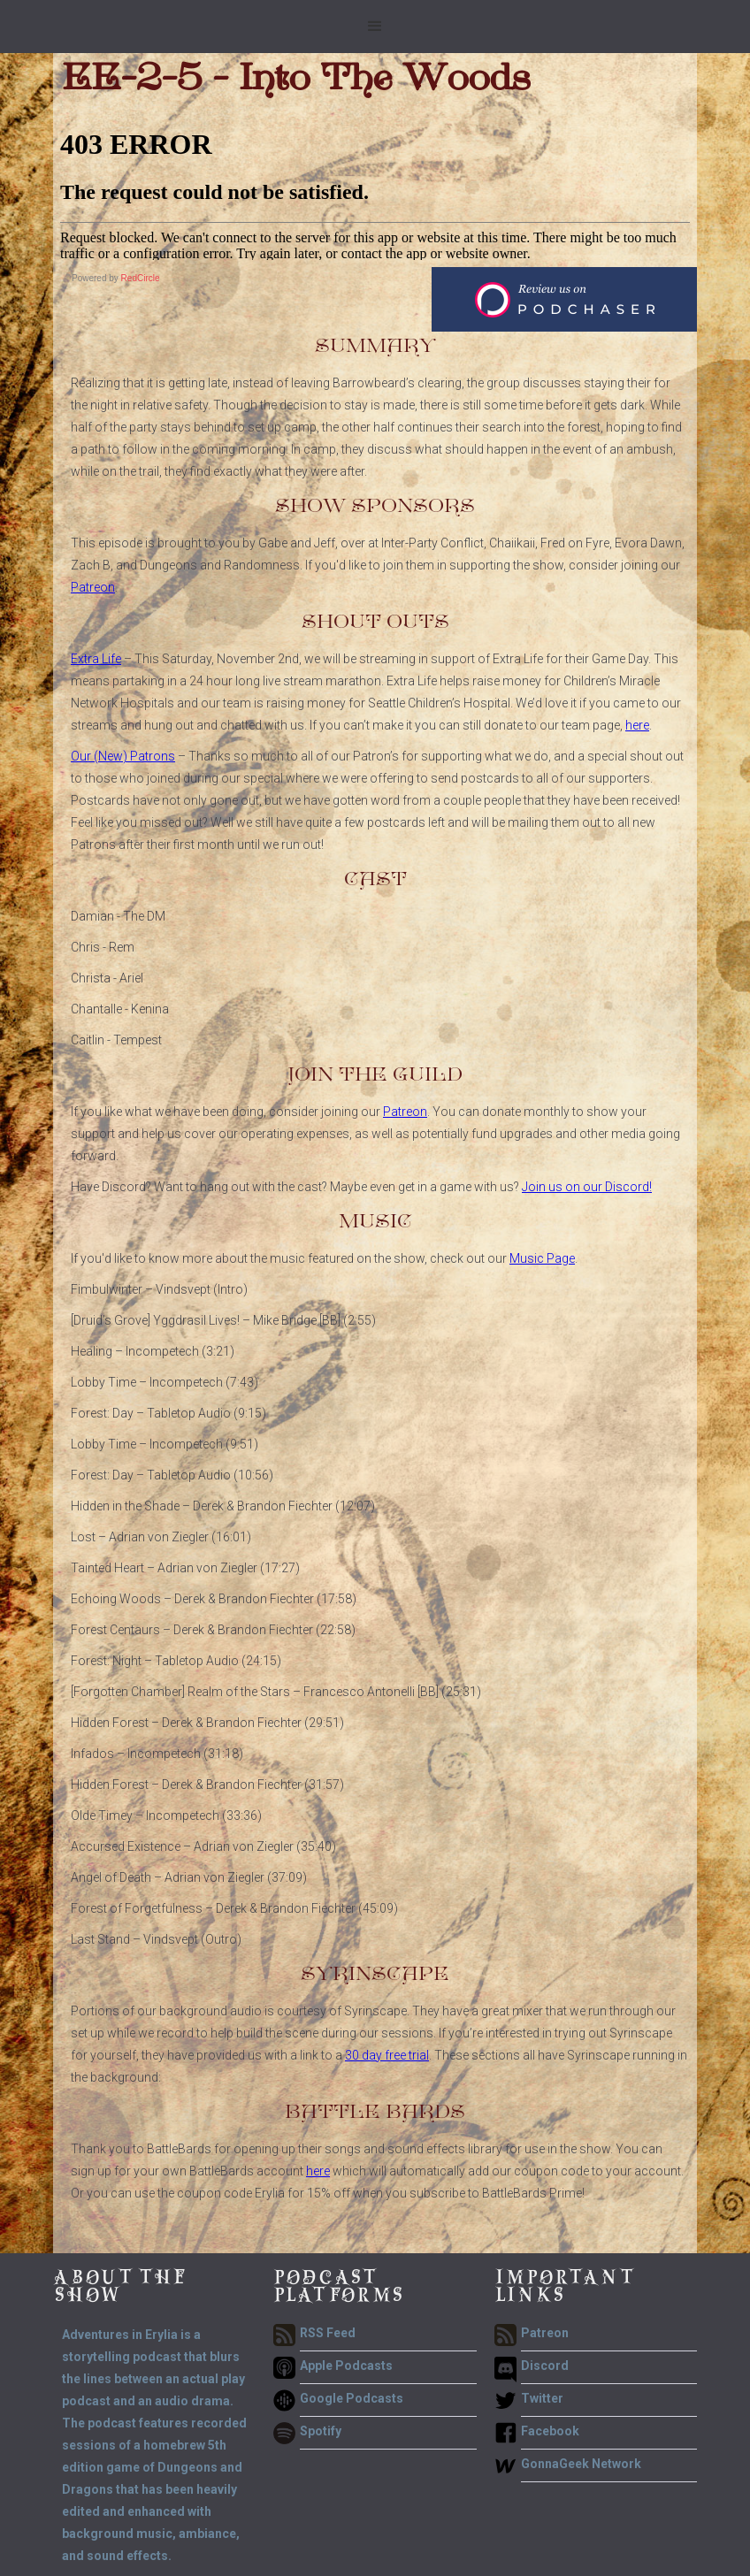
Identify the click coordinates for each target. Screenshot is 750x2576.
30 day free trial (387, 2055)
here (637, 725)
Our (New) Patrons (123, 756)
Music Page (542, 1258)
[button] (375, 26)
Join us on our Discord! (587, 1187)
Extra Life (96, 659)
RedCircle (140, 278)
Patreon (93, 587)
